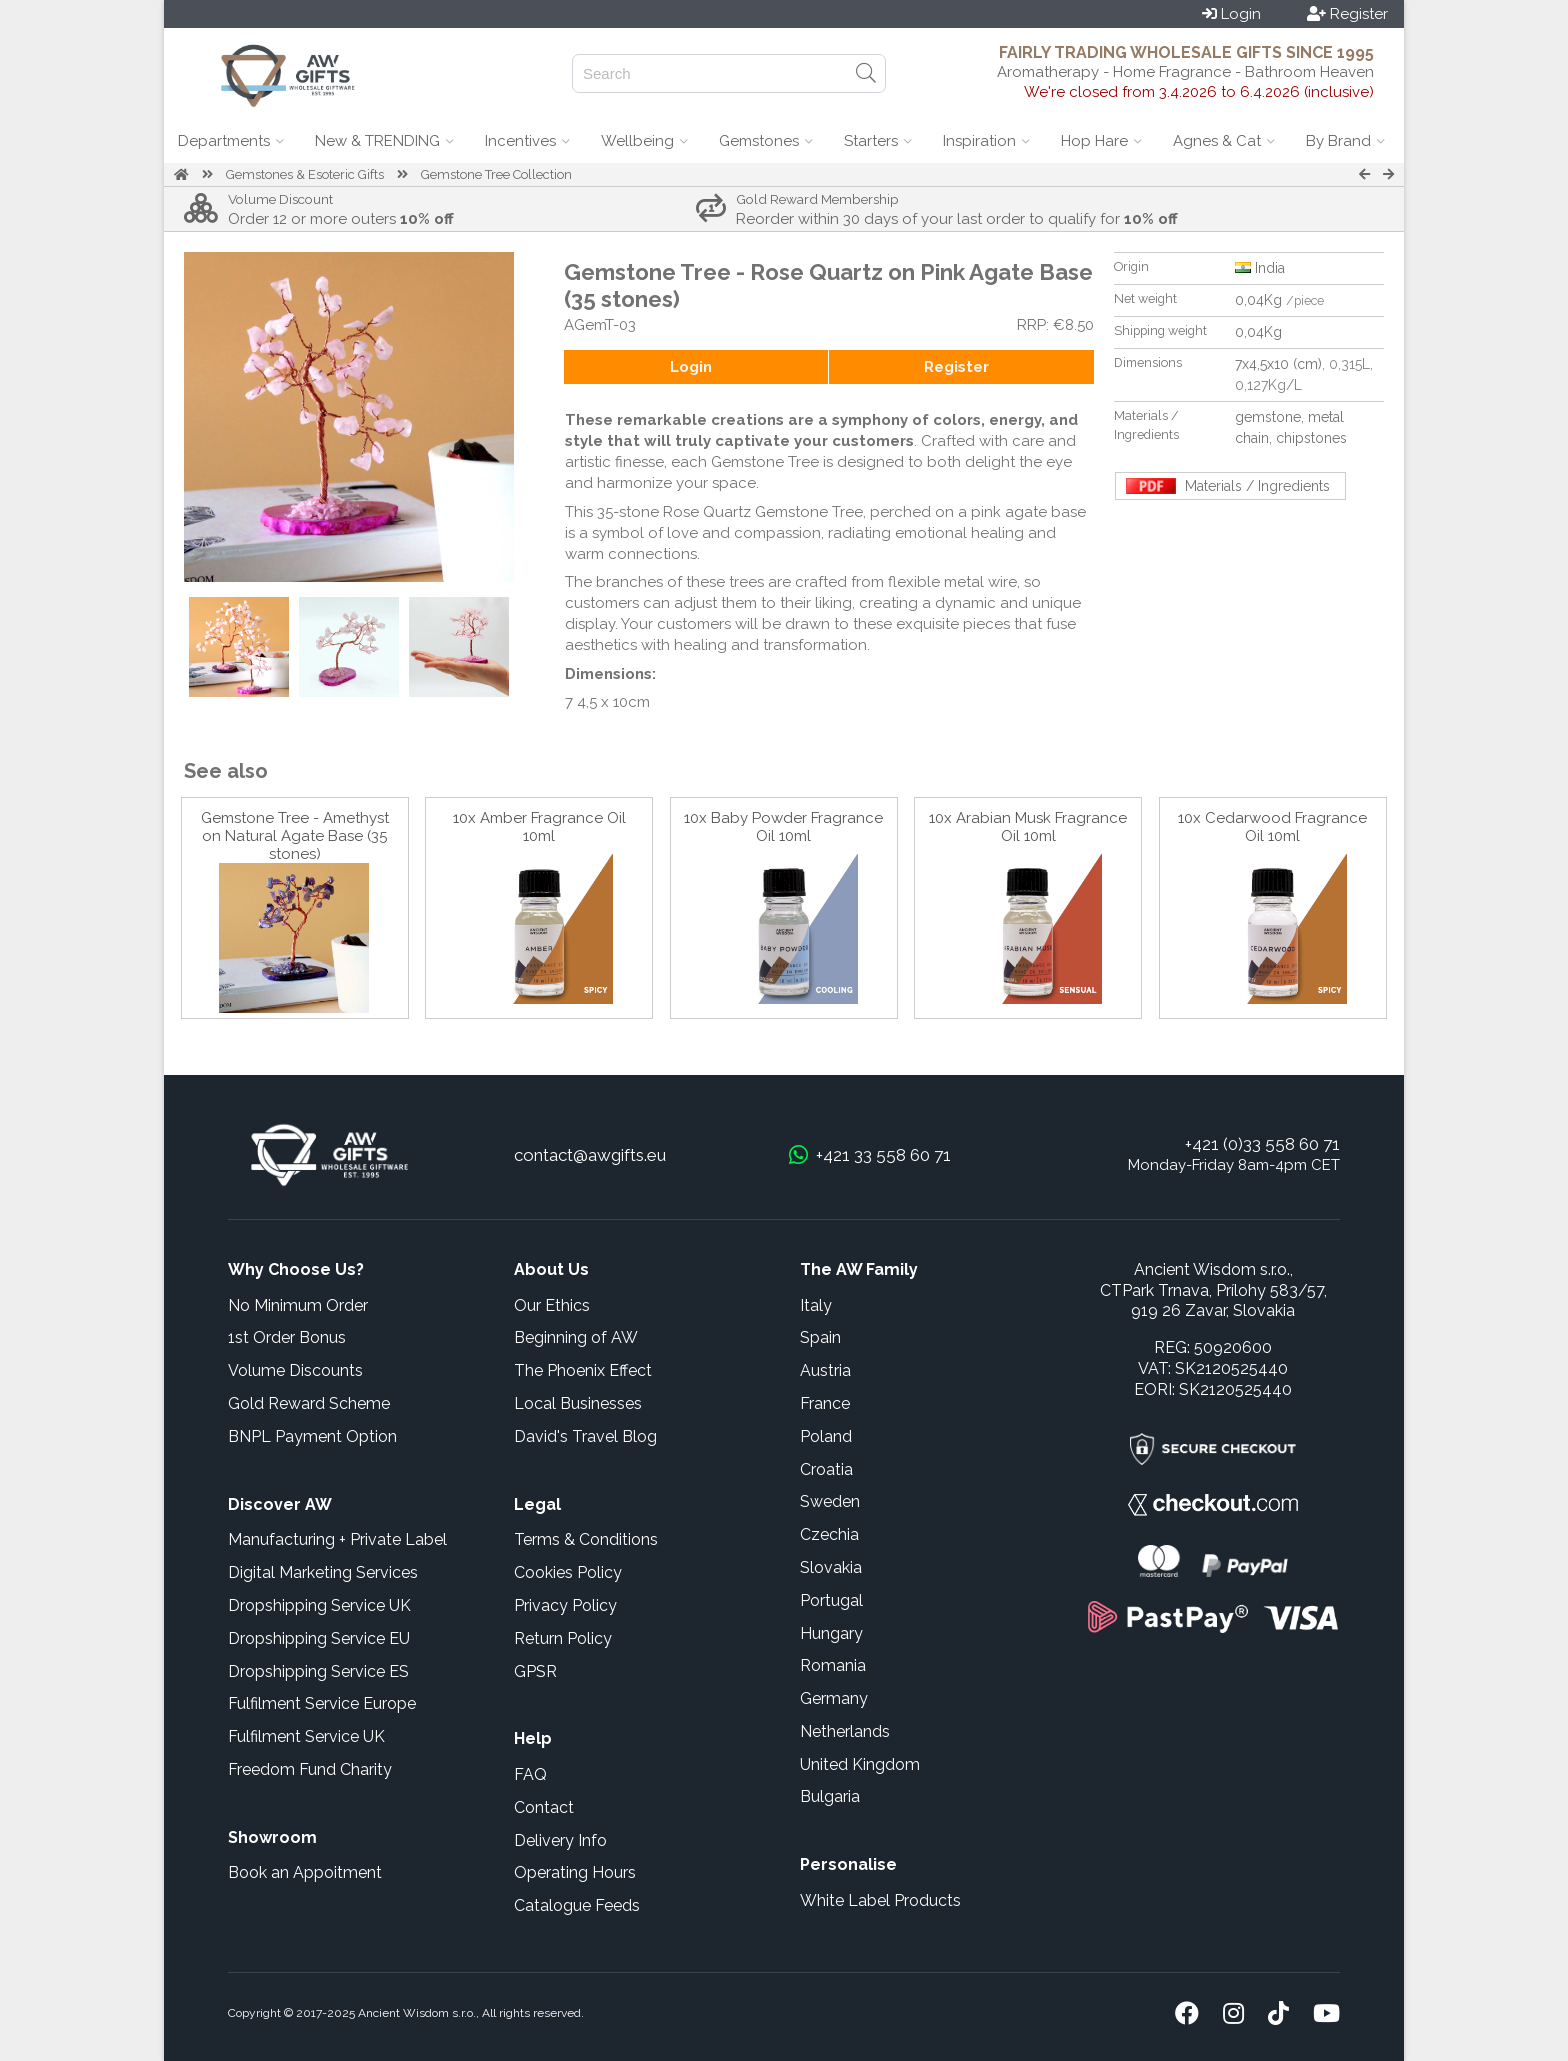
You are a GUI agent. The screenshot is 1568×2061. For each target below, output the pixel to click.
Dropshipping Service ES (318, 1671)
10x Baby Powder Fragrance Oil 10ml (783, 827)
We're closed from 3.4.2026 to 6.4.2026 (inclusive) (1199, 92)
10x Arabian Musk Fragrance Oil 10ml (1028, 827)
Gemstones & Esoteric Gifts (305, 174)
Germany (834, 1698)
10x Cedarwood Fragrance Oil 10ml (1272, 827)
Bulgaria (830, 1796)
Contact (544, 1807)
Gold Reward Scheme (309, 1403)
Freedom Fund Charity (310, 1769)
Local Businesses (578, 1403)
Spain (820, 1337)
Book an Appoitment (305, 1872)
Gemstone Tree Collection (496, 174)
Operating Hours (575, 1872)
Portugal (831, 1600)
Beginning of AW (576, 1337)
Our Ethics (552, 1305)
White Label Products (880, 1900)
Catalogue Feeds (577, 1905)
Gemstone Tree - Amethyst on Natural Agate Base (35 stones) (295, 836)
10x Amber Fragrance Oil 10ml (539, 827)
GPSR (535, 1671)
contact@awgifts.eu (590, 1155)
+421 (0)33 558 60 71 (1262, 1144)
